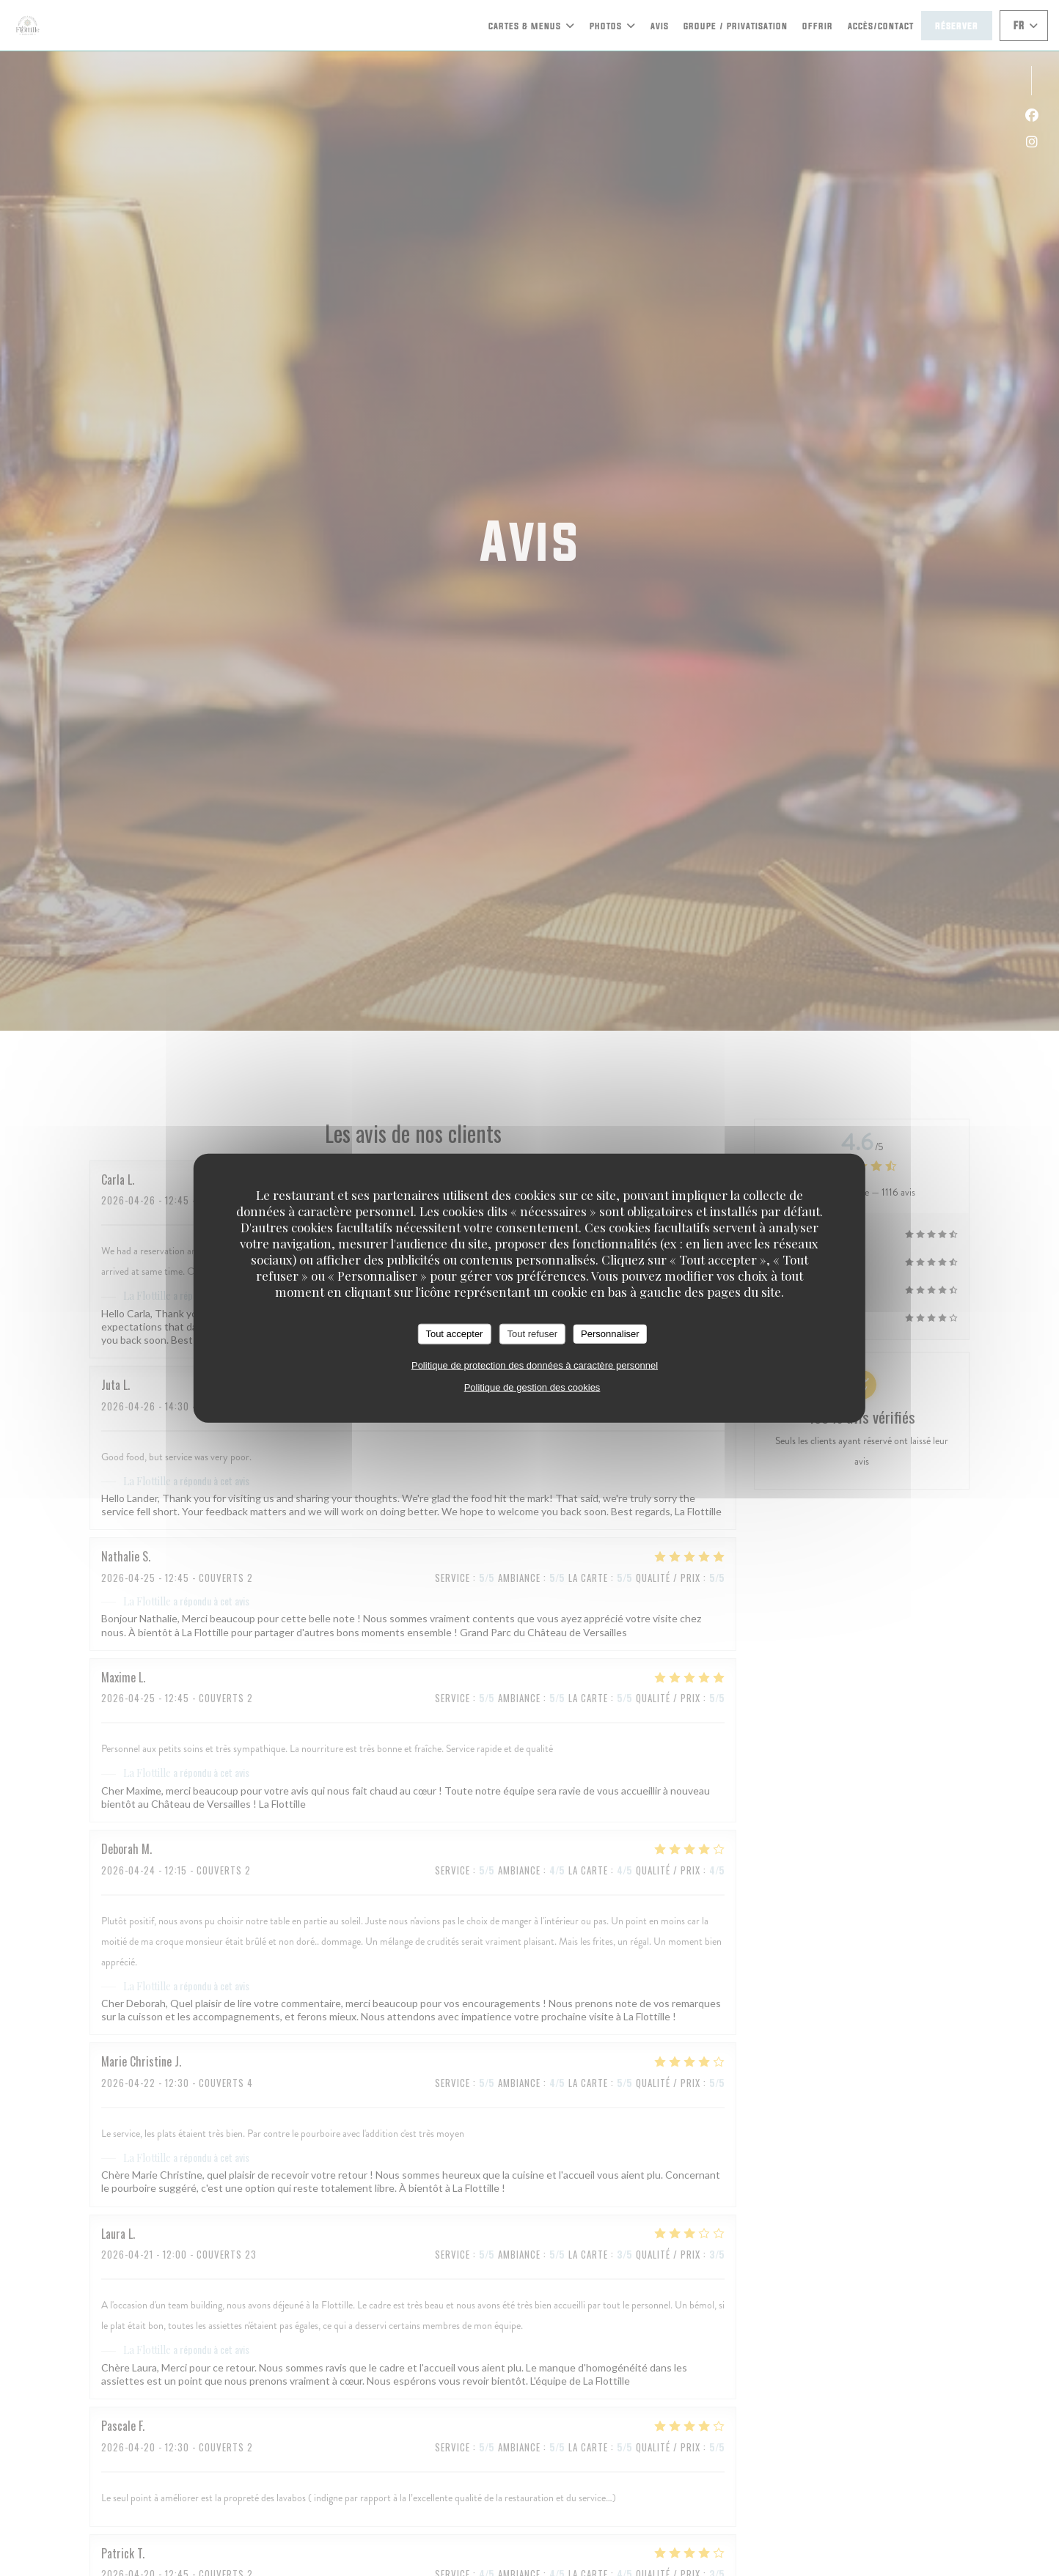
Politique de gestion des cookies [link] (532, 1386)
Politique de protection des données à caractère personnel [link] (534, 1364)
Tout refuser (532, 1333)
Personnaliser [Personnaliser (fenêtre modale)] (610, 1333)
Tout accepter (454, 1333)
